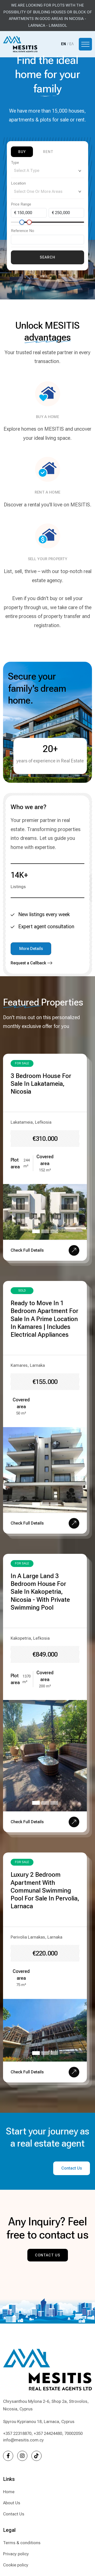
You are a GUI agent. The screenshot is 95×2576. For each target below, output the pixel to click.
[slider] (21, 222)
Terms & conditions (22, 2542)
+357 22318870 (17, 2433)
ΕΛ (71, 44)
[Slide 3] (54, 1231)
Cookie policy (15, 2564)
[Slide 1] (36, 1231)
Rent (48, 152)
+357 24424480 (48, 2433)
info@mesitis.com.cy (23, 2439)
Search (47, 257)
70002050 (73, 2433)
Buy (22, 152)
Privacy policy (16, 2553)
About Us (11, 2502)
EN (63, 44)
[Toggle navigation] (85, 44)
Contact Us (71, 2168)
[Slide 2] (45, 1231)
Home (8, 2491)
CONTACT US (47, 2255)
